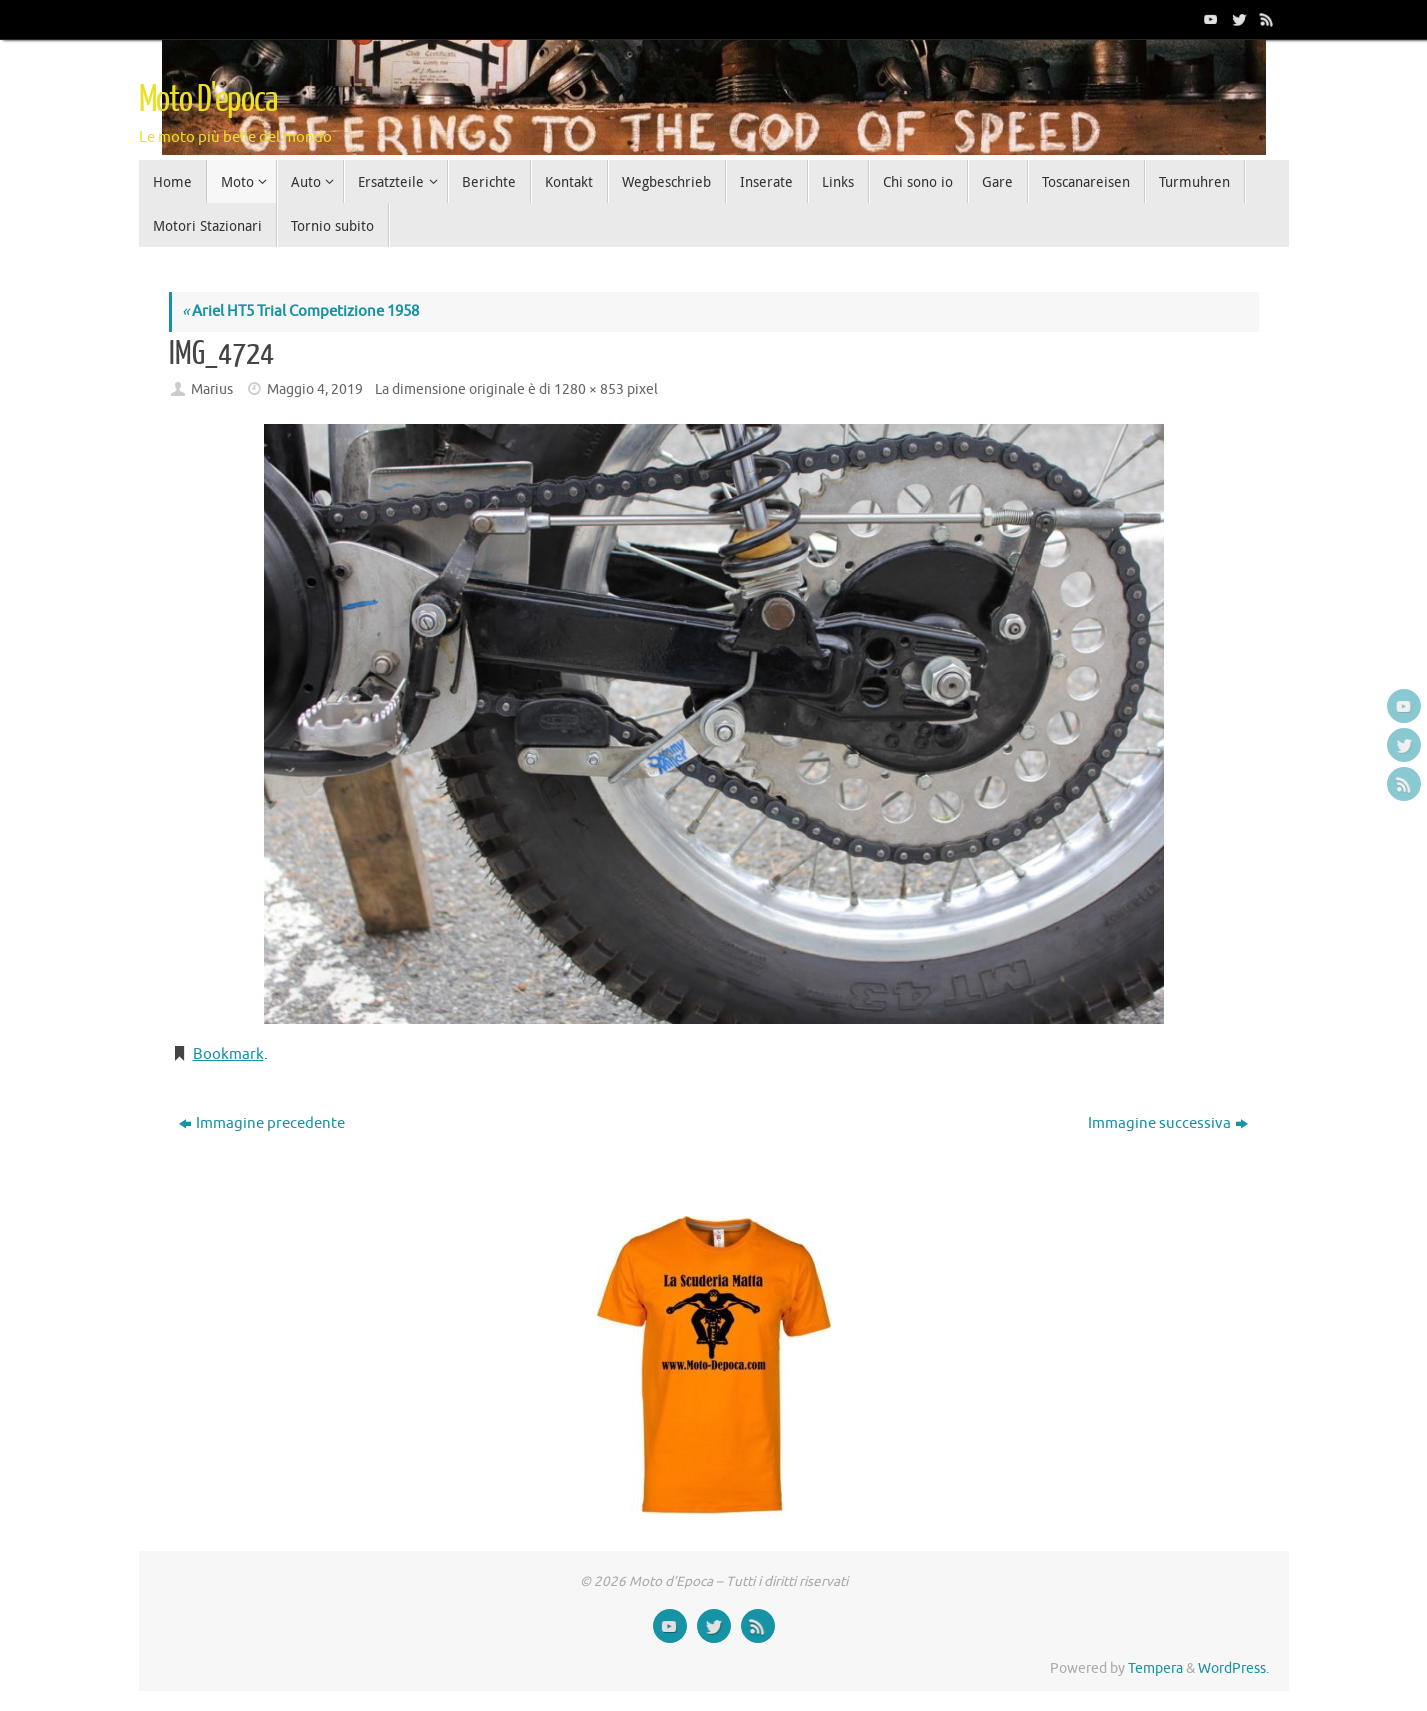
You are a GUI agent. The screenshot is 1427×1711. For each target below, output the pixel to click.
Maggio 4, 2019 (315, 389)
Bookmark (228, 1054)
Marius (212, 389)
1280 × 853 (589, 389)
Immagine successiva (1168, 1123)
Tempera (1155, 1668)
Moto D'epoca (208, 100)
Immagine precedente (262, 1123)
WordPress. (1233, 1668)
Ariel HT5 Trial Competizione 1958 (300, 311)
